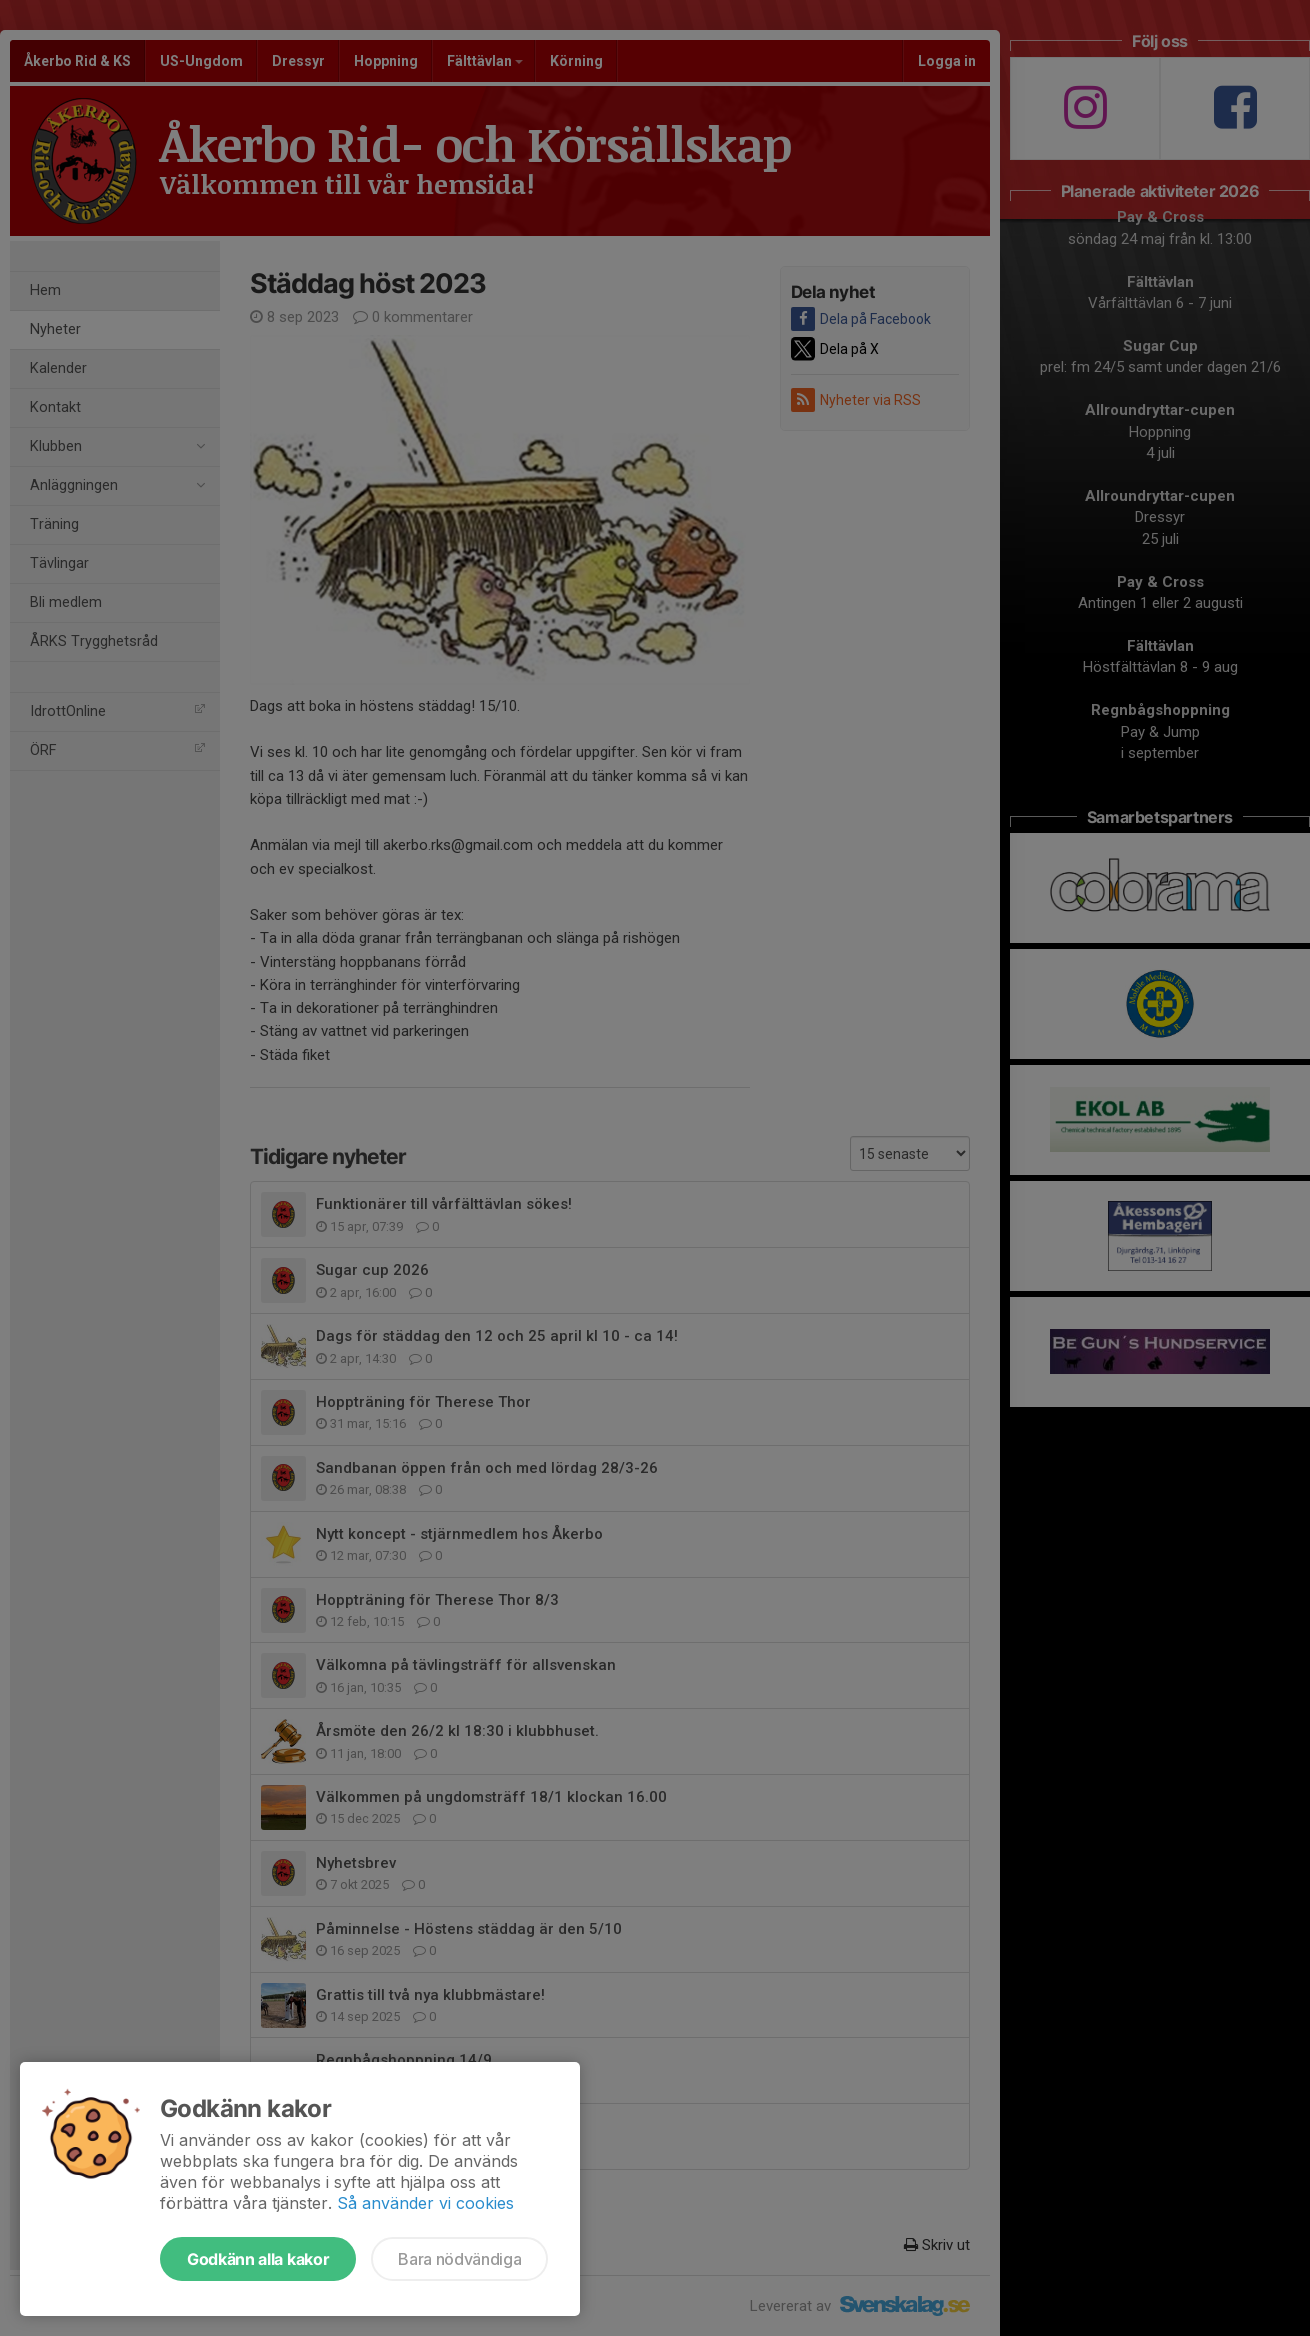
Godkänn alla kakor (258, 2259)
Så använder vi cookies (425, 2203)
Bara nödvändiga (459, 2259)
